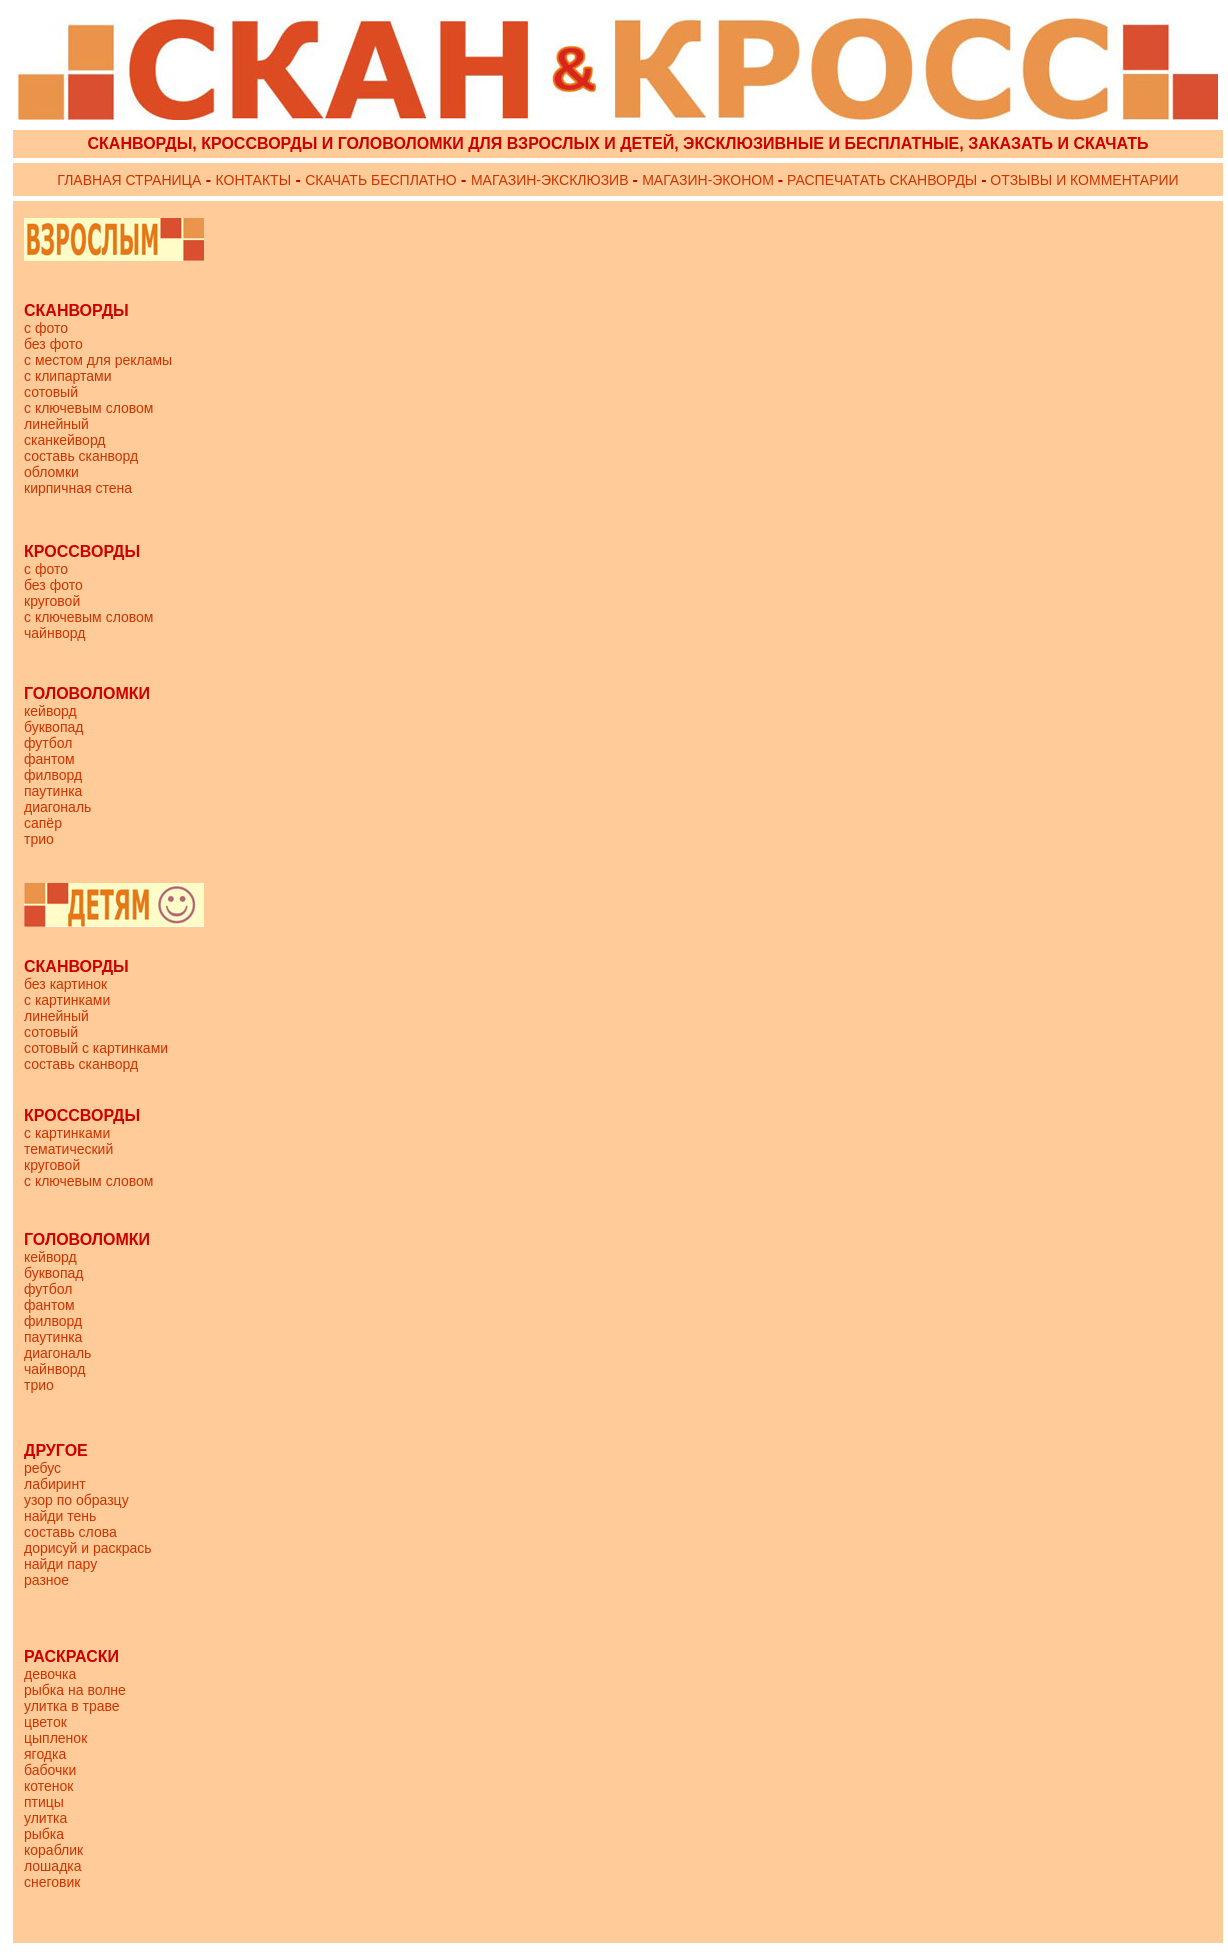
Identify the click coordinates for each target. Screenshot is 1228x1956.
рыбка (44, 1834)
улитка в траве (72, 1706)
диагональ (57, 807)
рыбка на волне (75, 1690)
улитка (45, 1818)
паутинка (53, 791)
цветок (45, 1722)
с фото (46, 328)
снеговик (52, 1882)
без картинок (65, 984)
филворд (53, 775)
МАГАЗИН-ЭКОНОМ (710, 180)
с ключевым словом (88, 408)
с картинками (67, 1000)
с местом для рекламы (98, 360)
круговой (52, 601)
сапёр (43, 823)
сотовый (51, 392)
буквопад (53, 727)
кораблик (53, 1850)
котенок (48, 1786)
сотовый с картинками (96, 1048)
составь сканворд (81, 456)
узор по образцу (76, 1500)
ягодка (45, 1754)
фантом (49, 759)
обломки (51, 472)
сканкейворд (65, 440)
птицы (44, 1802)
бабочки (50, 1770)
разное (46, 1580)
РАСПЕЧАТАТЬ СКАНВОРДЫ (882, 180)
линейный (56, 424)
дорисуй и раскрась (88, 1548)
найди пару (60, 1564)
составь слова (70, 1532)
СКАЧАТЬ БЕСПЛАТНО (380, 180)
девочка (50, 1674)
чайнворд (54, 633)
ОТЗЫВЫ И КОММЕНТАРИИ (1082, 180)
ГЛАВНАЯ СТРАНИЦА (129, 180)
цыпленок (55, 1738)
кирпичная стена (78, 488)
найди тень (60, 1516)
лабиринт (55, 1484)
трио (39, 839)
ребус (42, 1468)
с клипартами (68, 376)
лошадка (53, 1866)
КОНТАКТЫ (254, 180)
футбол (48, 743)
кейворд (50, 711)
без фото (53, 344)
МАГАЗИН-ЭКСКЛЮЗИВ (552, 180)
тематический (68, 1149)
